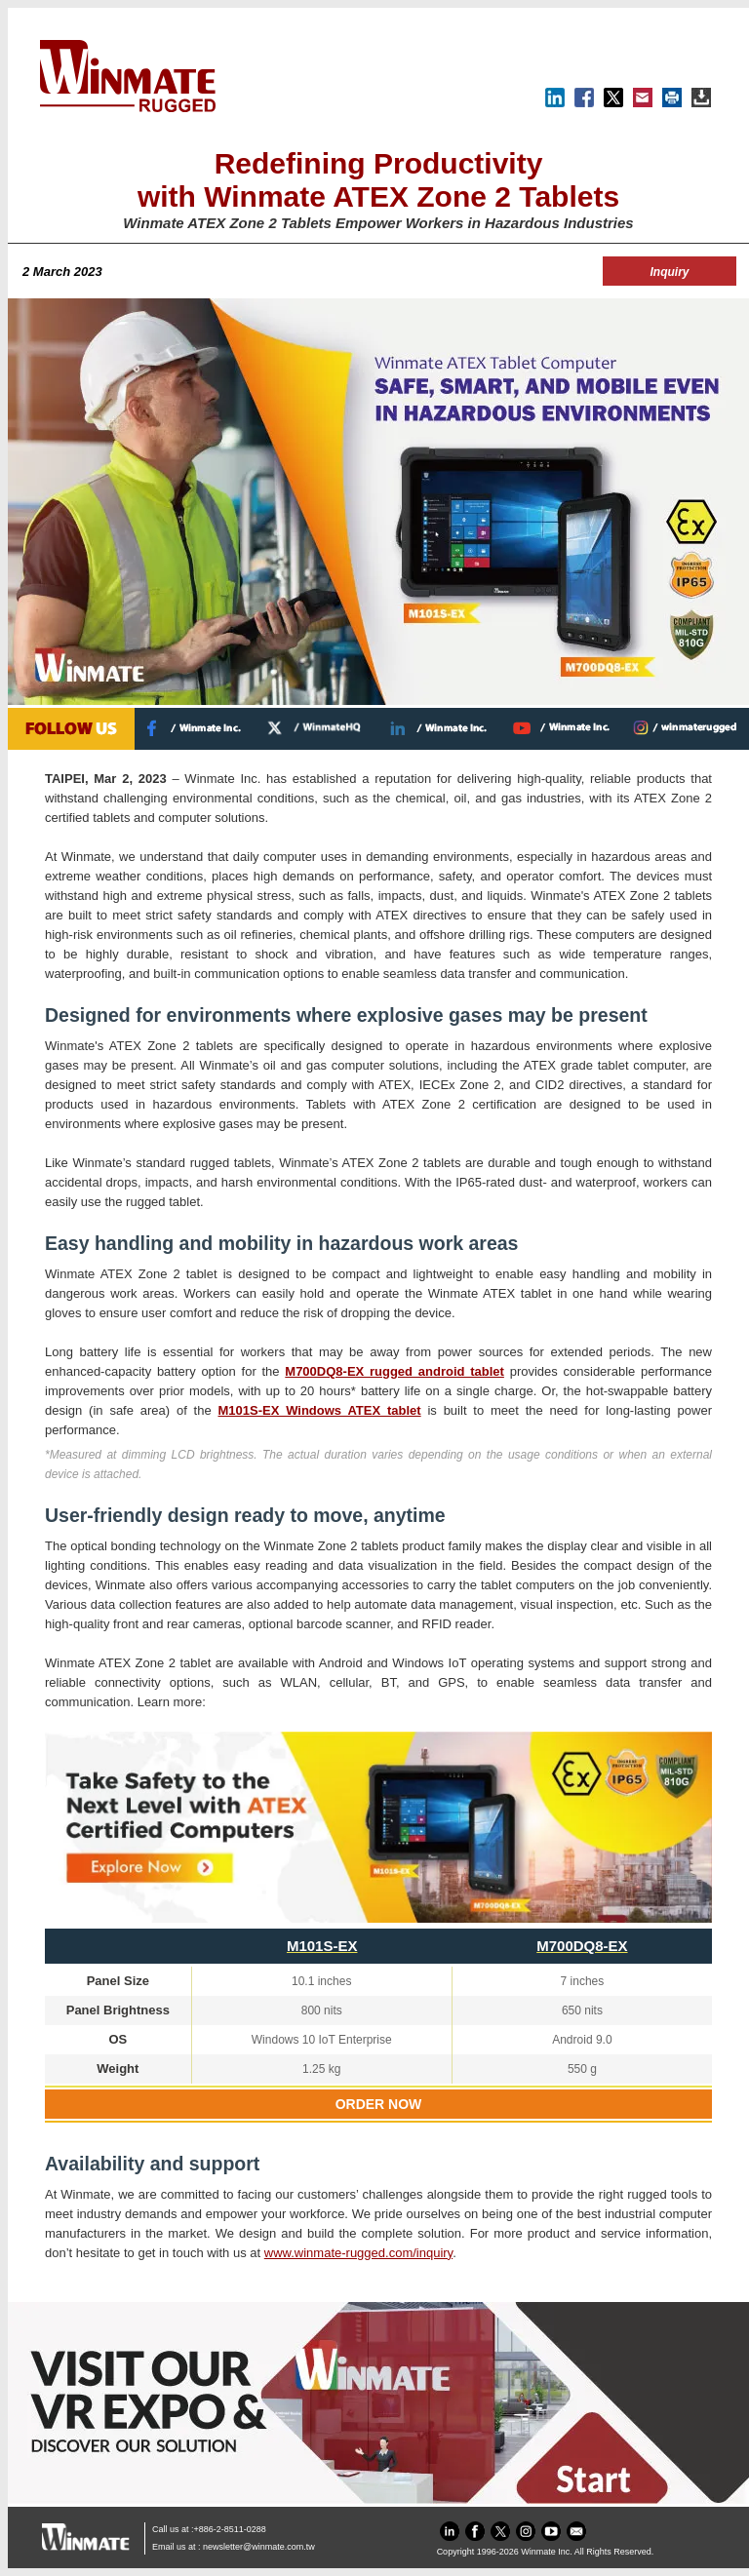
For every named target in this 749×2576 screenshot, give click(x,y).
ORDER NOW (378, 2104)
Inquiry (669, 272)
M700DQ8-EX (581, 1945)
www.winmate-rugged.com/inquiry (358, 2252)
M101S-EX (322, 1945)
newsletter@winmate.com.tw (259, 2547)
